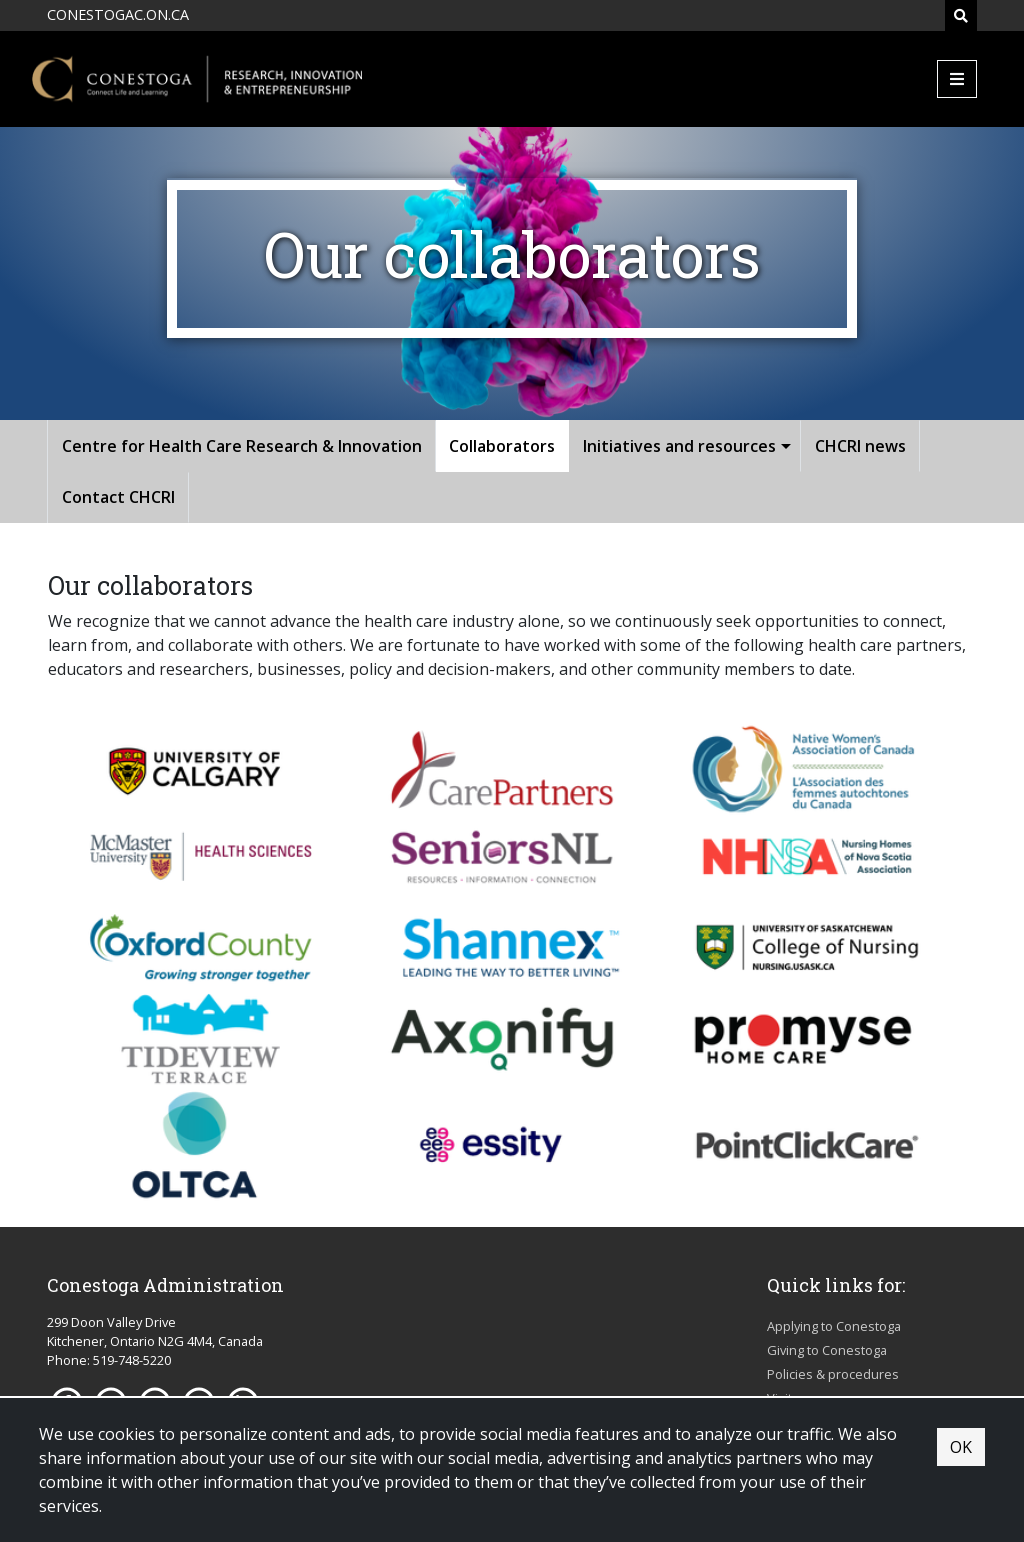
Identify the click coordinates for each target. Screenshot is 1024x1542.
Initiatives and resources (679, 446)
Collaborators (502, 446)
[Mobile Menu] (957, 79)
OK (961, 1447)
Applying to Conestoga (834, 1326)
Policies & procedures (833, 1374)
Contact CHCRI (118, 497)
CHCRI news (860, 446)
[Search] (961, 15)
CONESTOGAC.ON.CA (118, 14)
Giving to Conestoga (827, 1350)
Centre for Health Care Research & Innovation (242, 446)
